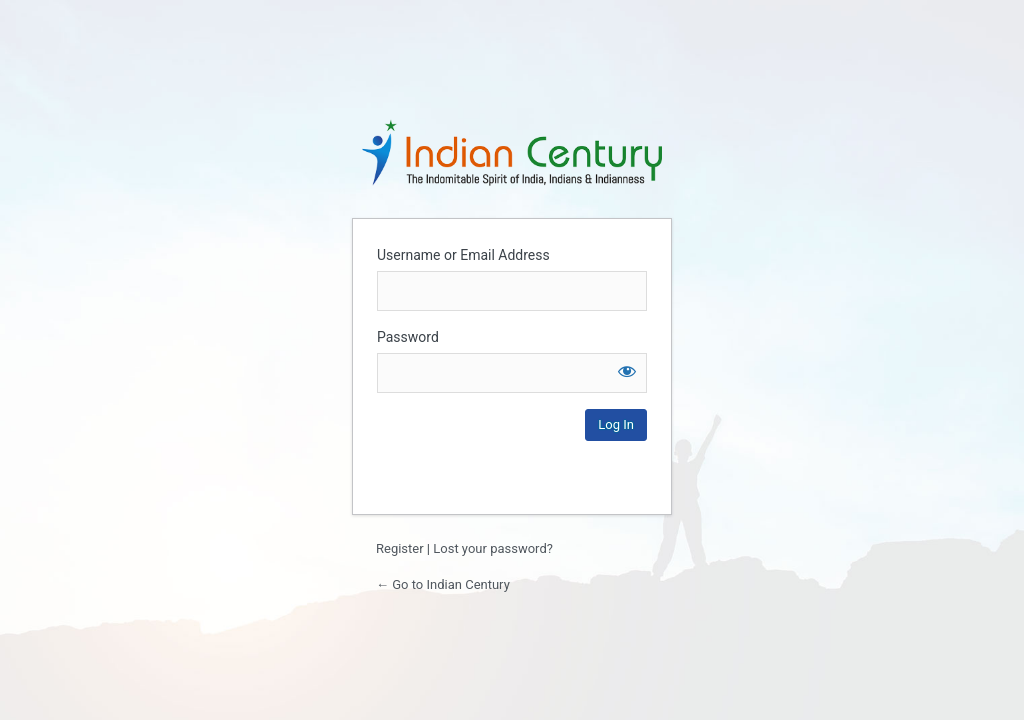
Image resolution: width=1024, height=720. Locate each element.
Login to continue (512, 152)
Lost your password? (493, 548)
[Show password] (627, 371)
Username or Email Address (463, 255)
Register (400, 548)
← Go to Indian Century (443, 584)
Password (408, 337)
